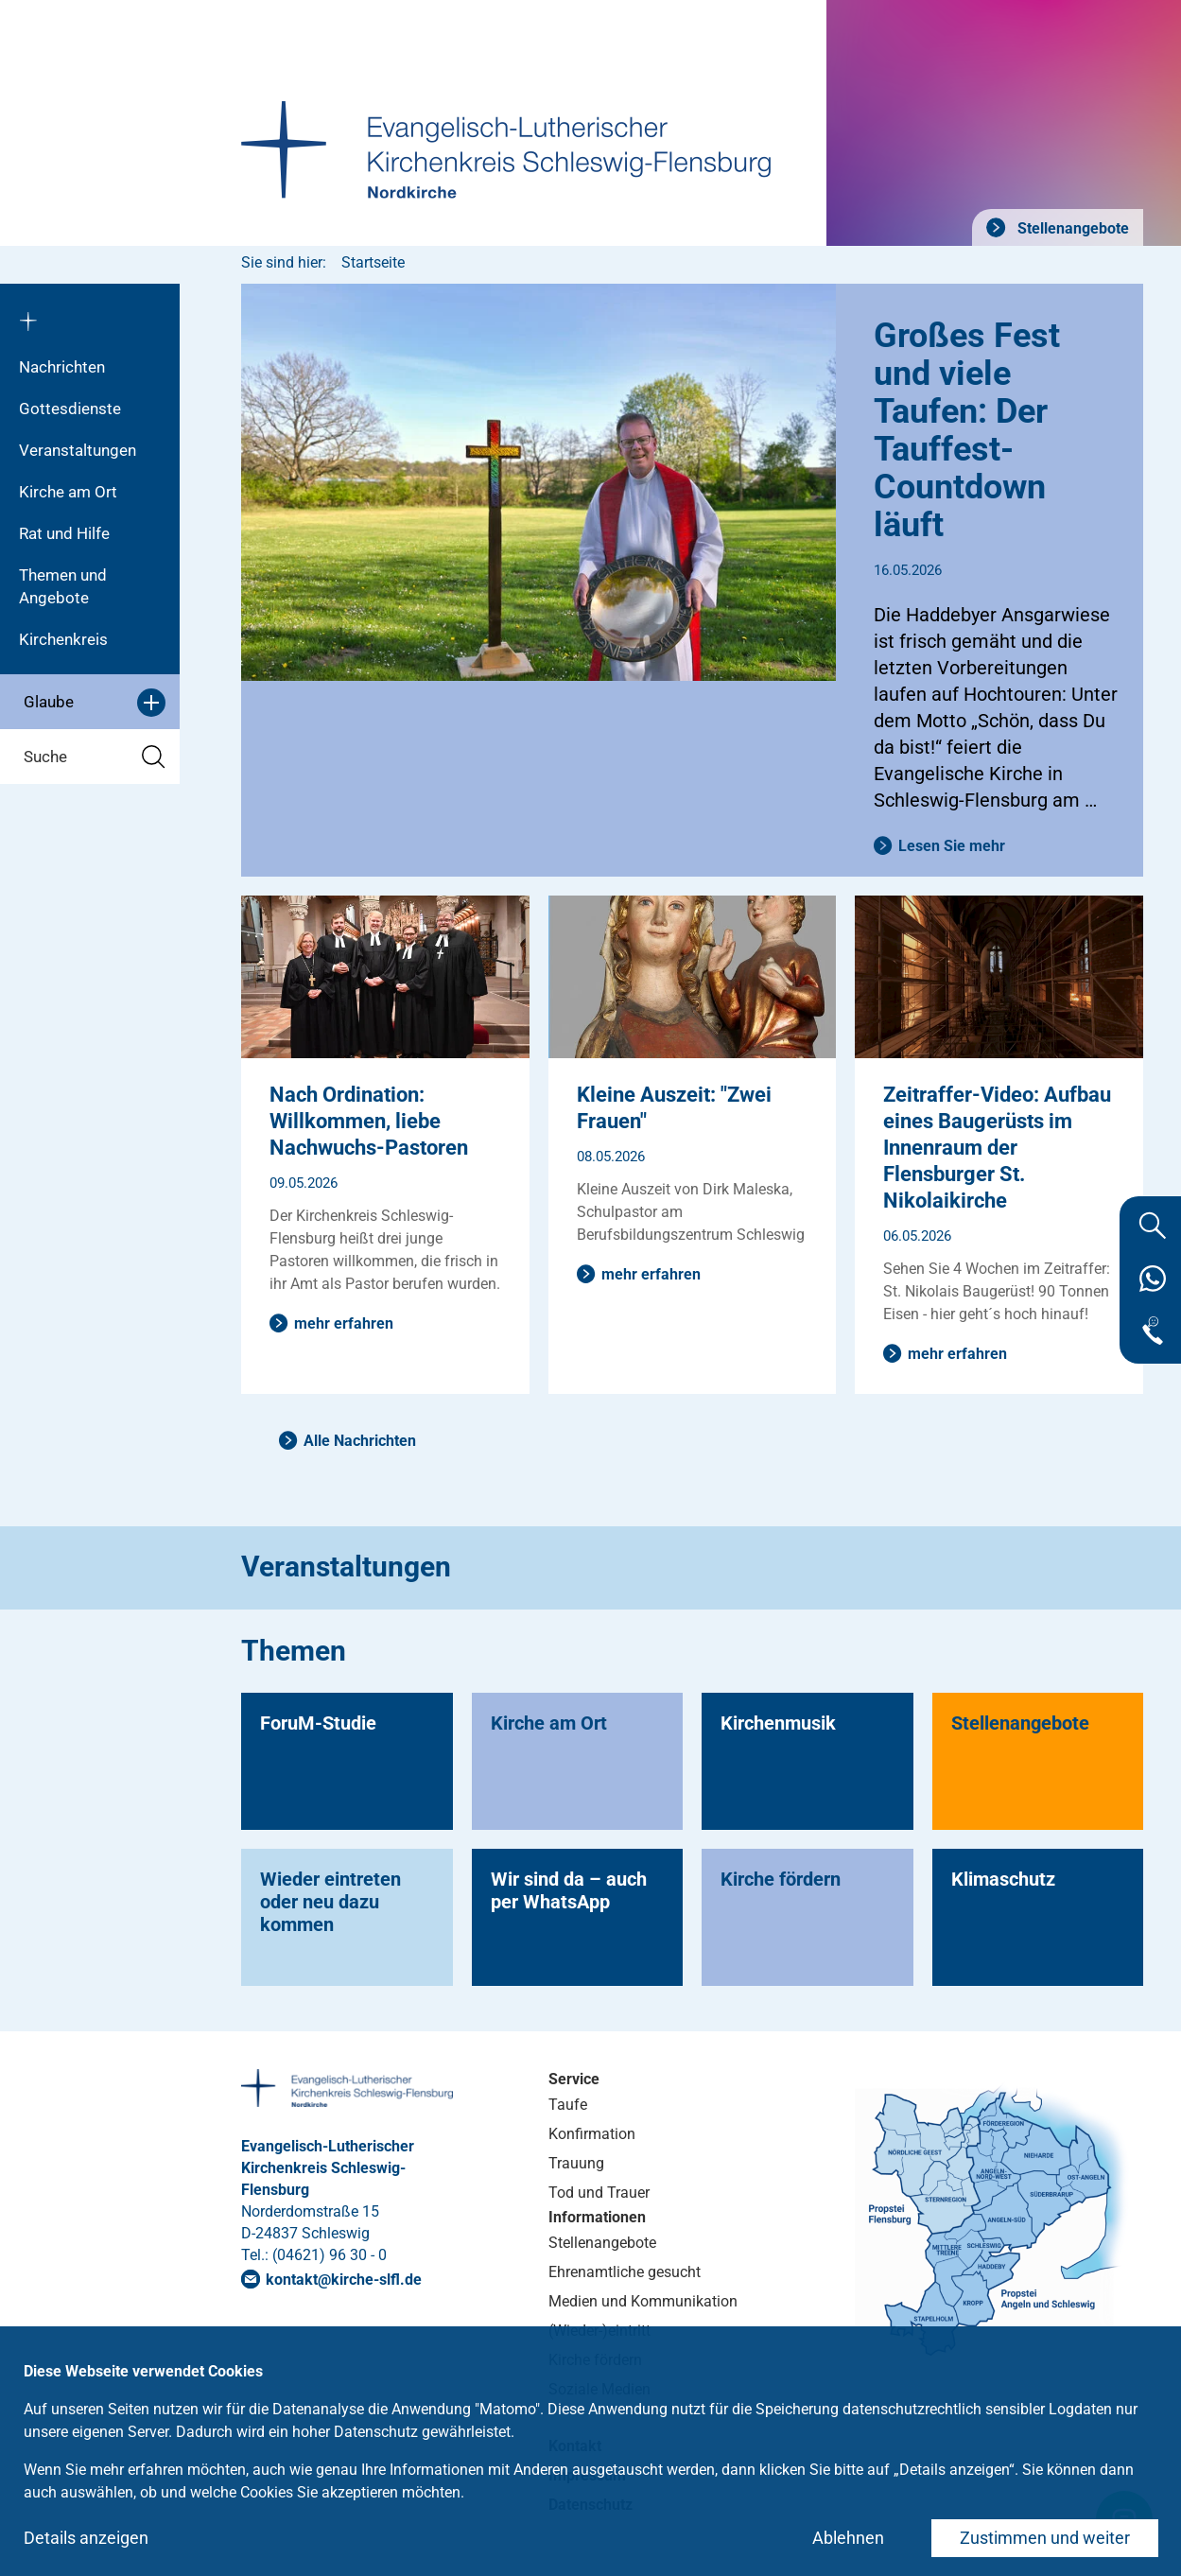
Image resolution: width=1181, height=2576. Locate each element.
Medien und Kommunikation (643, 2301)
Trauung (576, 2163)
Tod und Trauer (599, 2193)
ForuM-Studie (318, 1723)
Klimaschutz (1003, 1879)
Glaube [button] (94, 702)
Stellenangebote (1071, 228)
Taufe (567, 2105)
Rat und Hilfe (64, 533)
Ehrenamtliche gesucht (624, 2272)
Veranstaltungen (77, 450)
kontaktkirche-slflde (344, 2280)
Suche (94, 757)
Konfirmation (591, 2134)
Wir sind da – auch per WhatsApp (569, 1890)
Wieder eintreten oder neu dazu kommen (330, 1902)
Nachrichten (62, 366)
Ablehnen (848, 2538)
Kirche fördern (781, 1879)
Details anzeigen (86, 2538)
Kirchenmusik (778, 1723)
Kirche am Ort (68, 491)
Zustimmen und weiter (1045, 2538)
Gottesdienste (70, 408)
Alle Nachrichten (360, 1441)
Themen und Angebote (63, 586)
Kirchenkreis (63, 639)
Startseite (373, 262)
